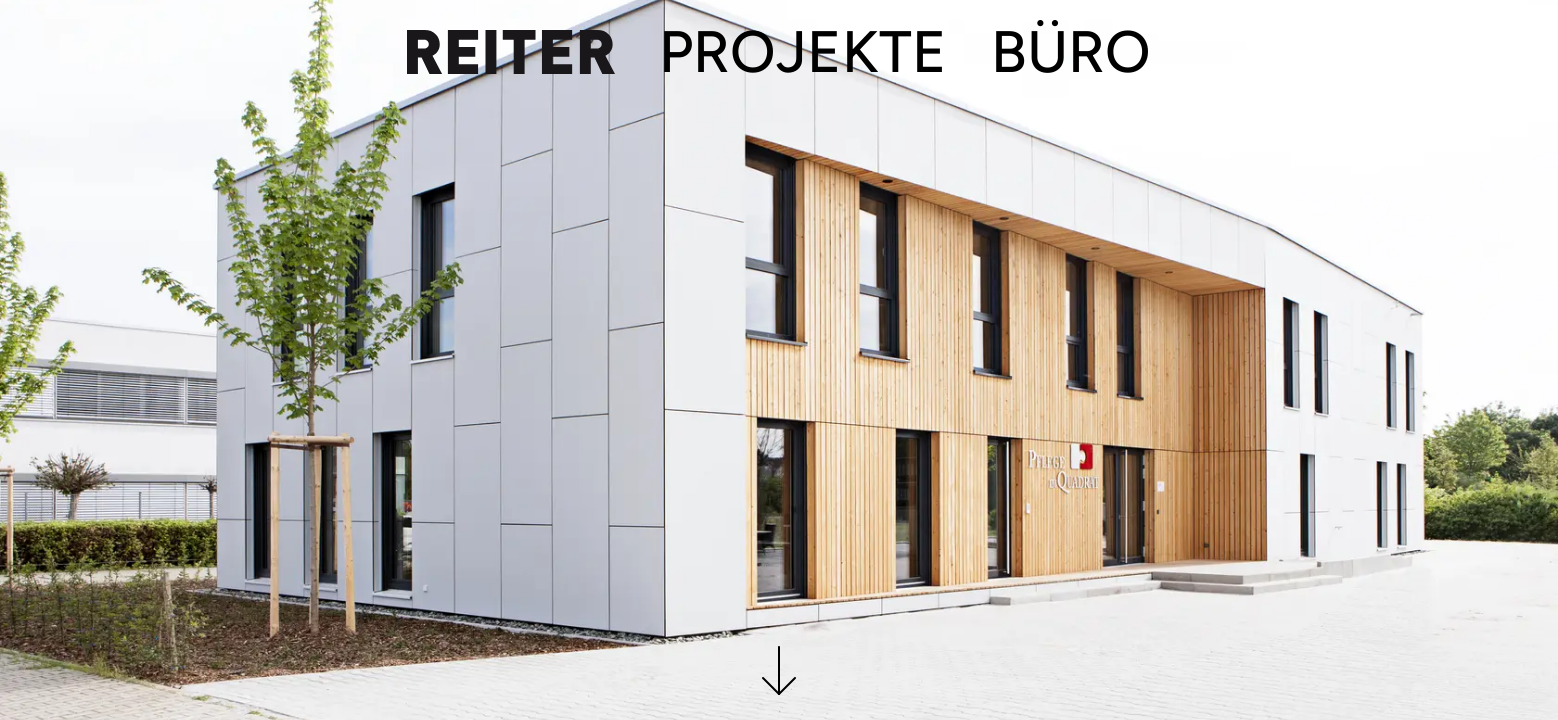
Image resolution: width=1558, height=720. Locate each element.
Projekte (803, 52)
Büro (1071, 52)
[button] (779, 683)
